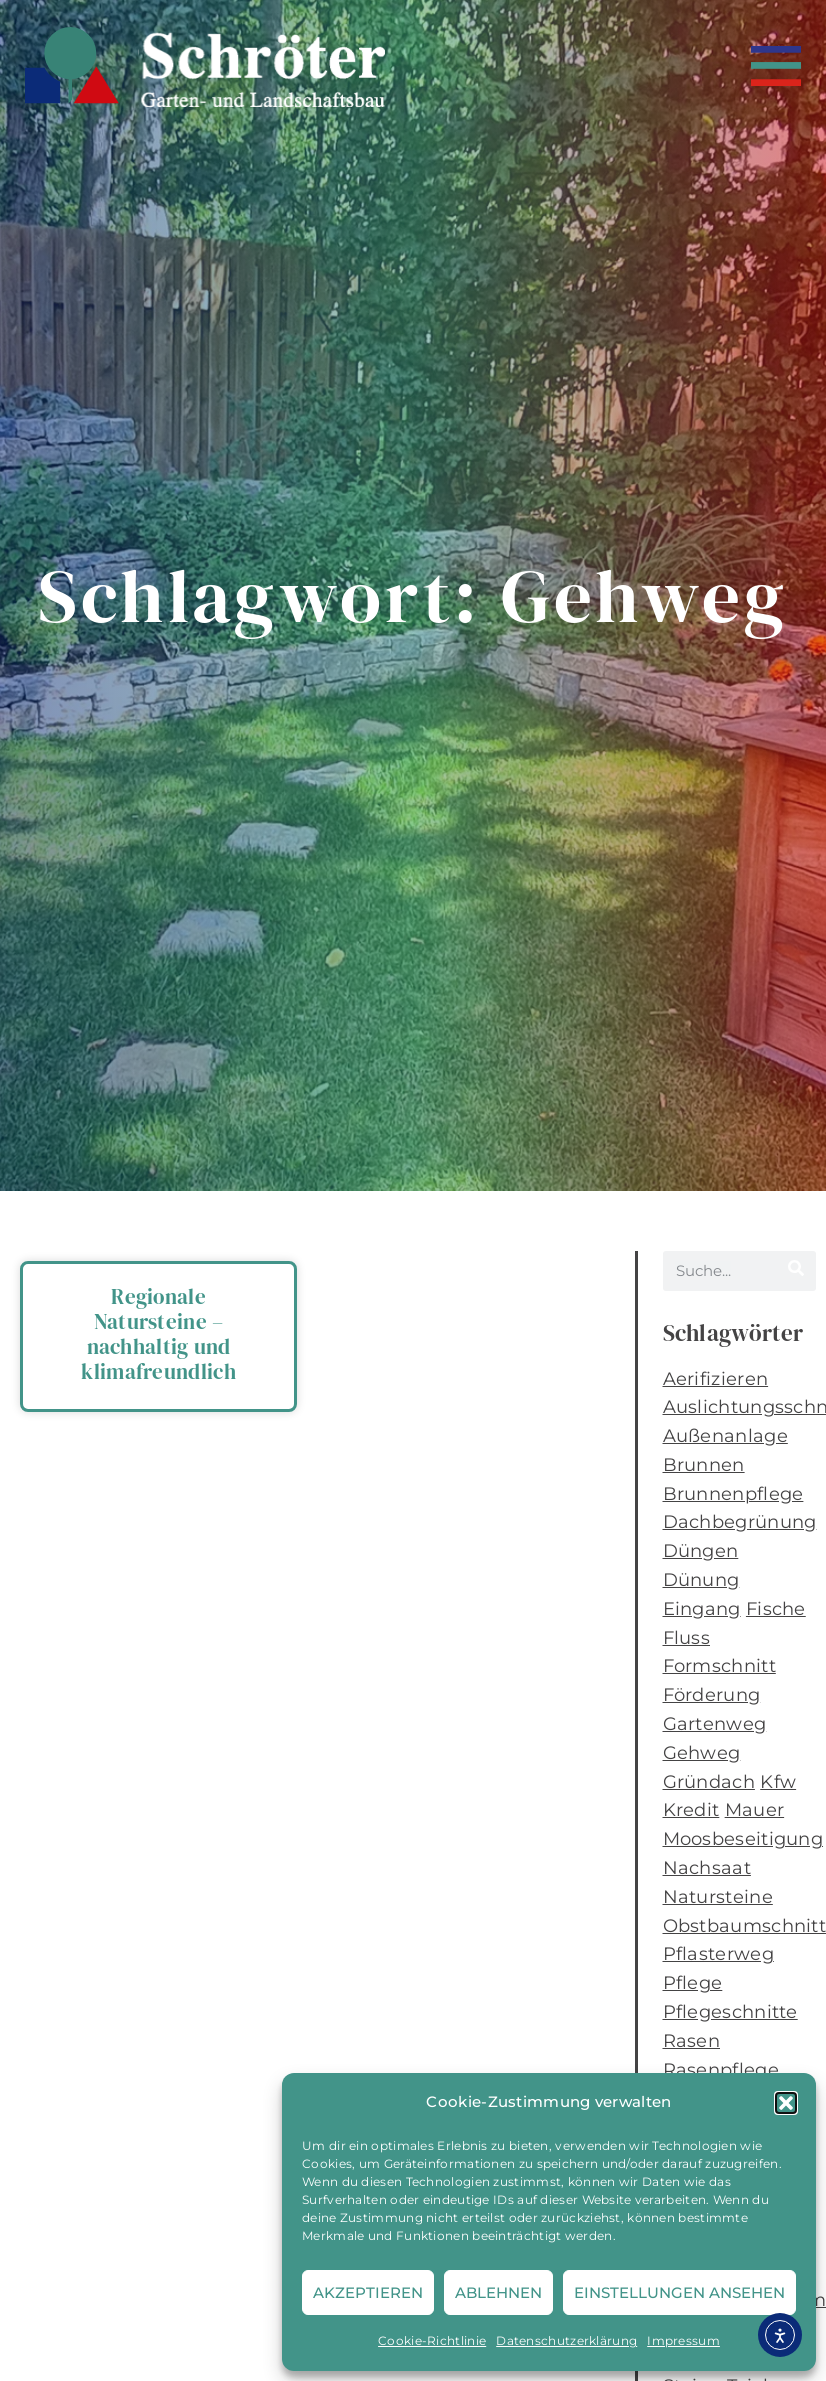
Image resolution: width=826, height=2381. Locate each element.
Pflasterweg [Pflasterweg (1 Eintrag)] (718, 1954)
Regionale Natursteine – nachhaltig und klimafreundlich (158, 1334)
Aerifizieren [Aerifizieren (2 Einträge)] (716, 1379)
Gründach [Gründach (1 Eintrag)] (709, 1782)
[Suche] (796, 1271)
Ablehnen (498, 2292)
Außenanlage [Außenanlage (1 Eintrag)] (725, 1436)
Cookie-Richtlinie (432, 2340)
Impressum (683, 2340)
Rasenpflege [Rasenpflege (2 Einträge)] (721, 2070)
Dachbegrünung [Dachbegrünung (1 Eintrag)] (740, 1522)
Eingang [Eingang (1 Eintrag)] (702, 1609)
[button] (786, 2103)
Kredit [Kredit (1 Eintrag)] (691, 1810)
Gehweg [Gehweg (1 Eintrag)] (702, 1753)
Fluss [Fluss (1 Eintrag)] (687, 1638)
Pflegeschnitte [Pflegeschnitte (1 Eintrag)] (730, 2012)
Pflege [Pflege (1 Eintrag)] (693, 1983)
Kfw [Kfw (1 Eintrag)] (778, 1782)
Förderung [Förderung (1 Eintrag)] (712, 1695)
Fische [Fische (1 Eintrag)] (776, 1609)
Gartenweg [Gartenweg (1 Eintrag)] (715, 1724)
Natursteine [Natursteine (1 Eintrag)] (718, 1897)
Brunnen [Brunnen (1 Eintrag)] (704, 1465)
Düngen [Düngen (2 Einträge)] (701, 1551)
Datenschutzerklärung (566, 2340)
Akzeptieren (368, 2292)
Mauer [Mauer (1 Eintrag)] (755, 1810)
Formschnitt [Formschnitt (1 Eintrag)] (719, 1666)
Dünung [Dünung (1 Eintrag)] (701, 1580)
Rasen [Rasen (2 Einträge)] (692, 2041)
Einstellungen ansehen (679, 2292)
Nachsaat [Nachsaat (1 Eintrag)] (707, 1868)
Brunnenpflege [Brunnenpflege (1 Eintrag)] (733, 1494)
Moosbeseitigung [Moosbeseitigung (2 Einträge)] (743, 1839)
